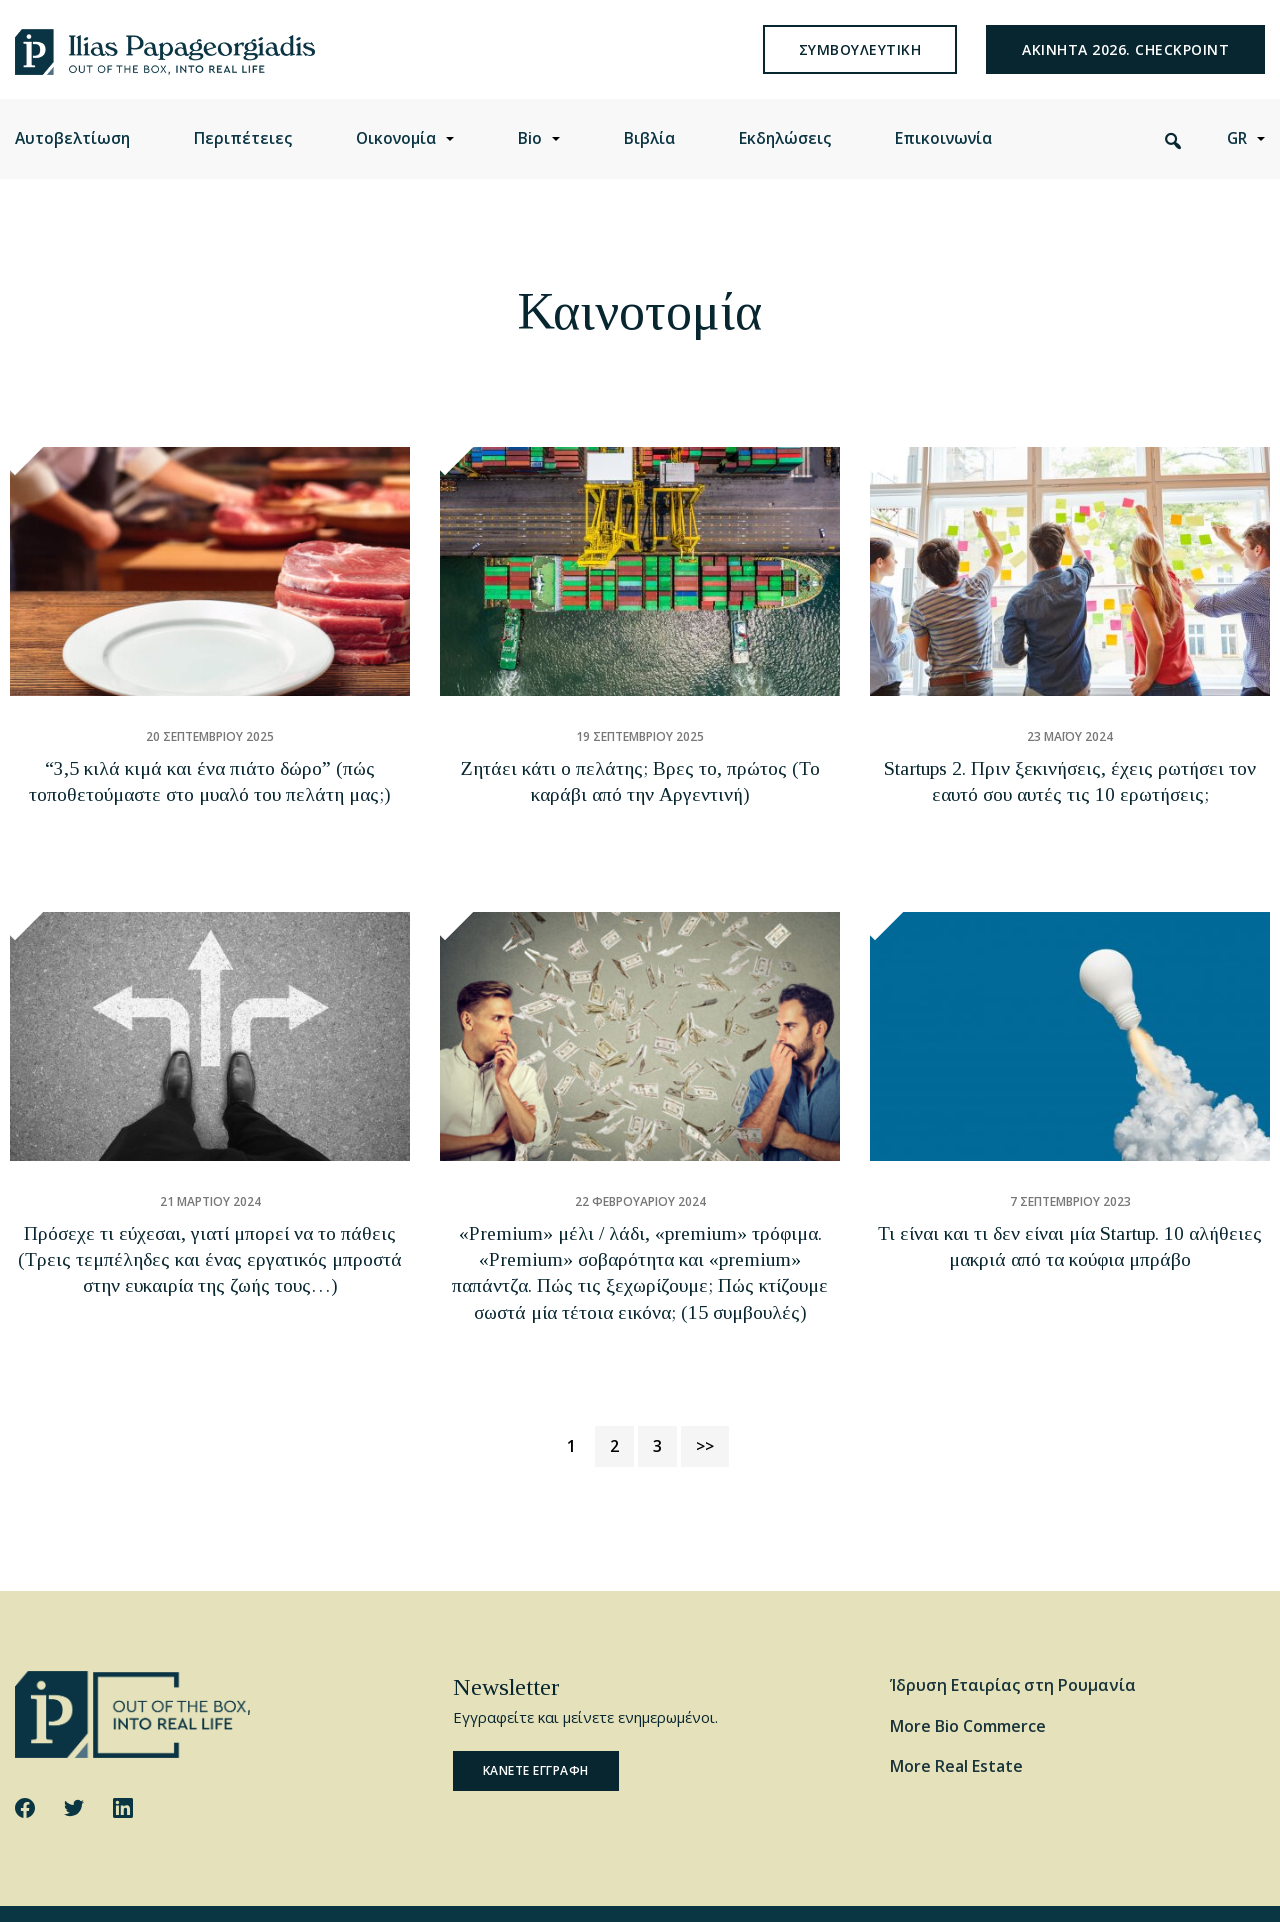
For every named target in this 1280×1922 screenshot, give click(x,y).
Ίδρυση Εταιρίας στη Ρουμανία (1013, 1638)
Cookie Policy (251, 1890)
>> (705, 1399)
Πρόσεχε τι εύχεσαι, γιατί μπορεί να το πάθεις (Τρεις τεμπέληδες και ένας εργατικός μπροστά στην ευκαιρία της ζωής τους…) (210, 1243)
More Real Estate (956, 1720)
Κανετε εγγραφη (536, 1724)
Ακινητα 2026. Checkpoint (1125, 64)
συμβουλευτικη (860, 64)
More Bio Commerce (968, 1679)
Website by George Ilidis (1191, 1890)
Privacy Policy (345, 1890)
